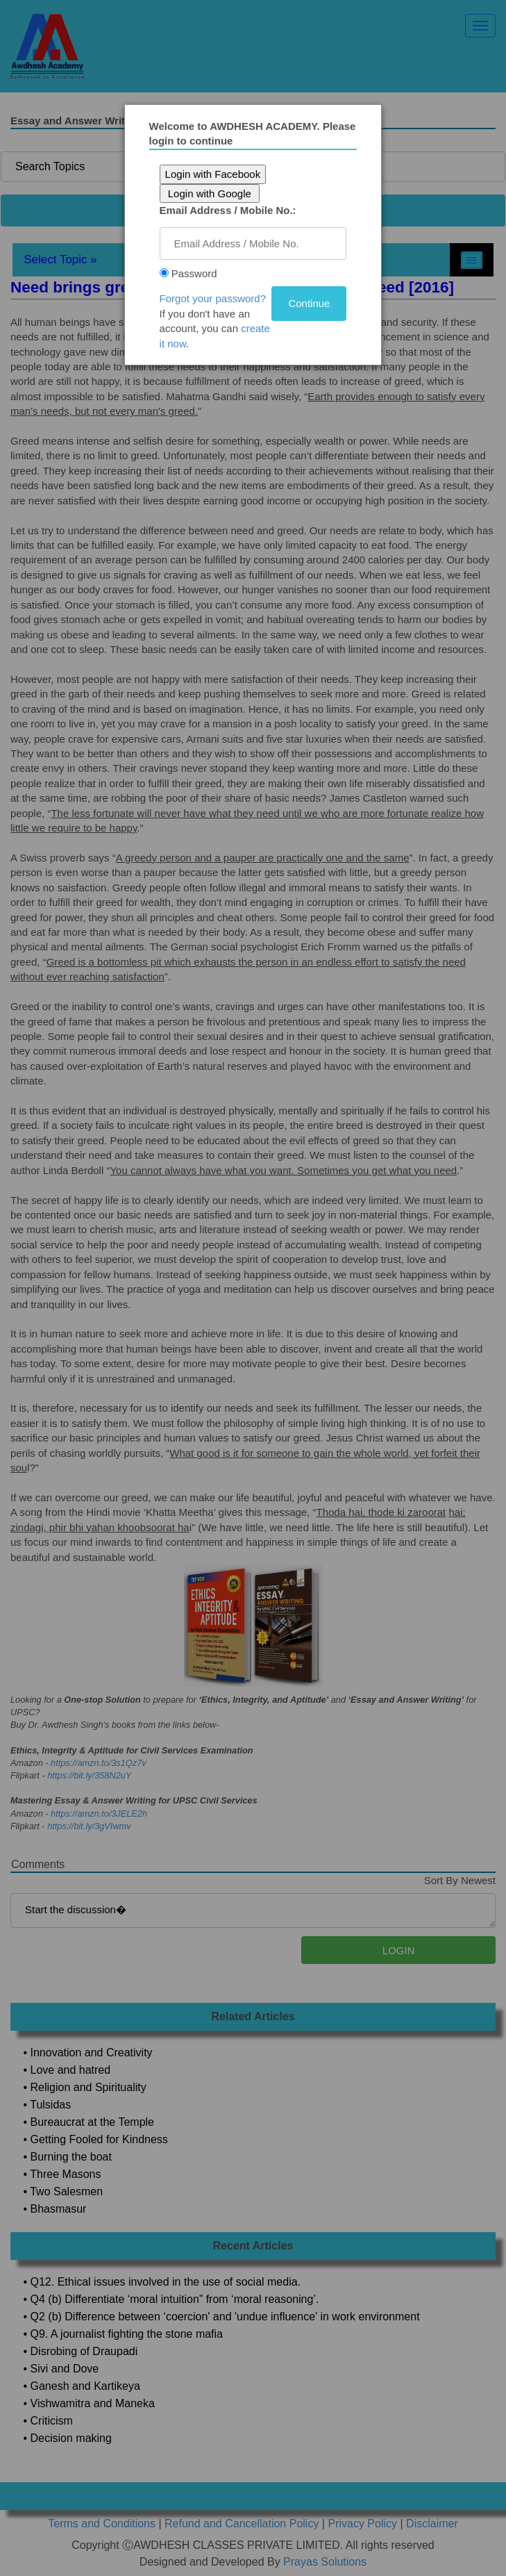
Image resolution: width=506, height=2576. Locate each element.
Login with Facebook (213, 174)
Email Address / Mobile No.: (228, 210)
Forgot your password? (213, 298)
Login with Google (209, 193)
